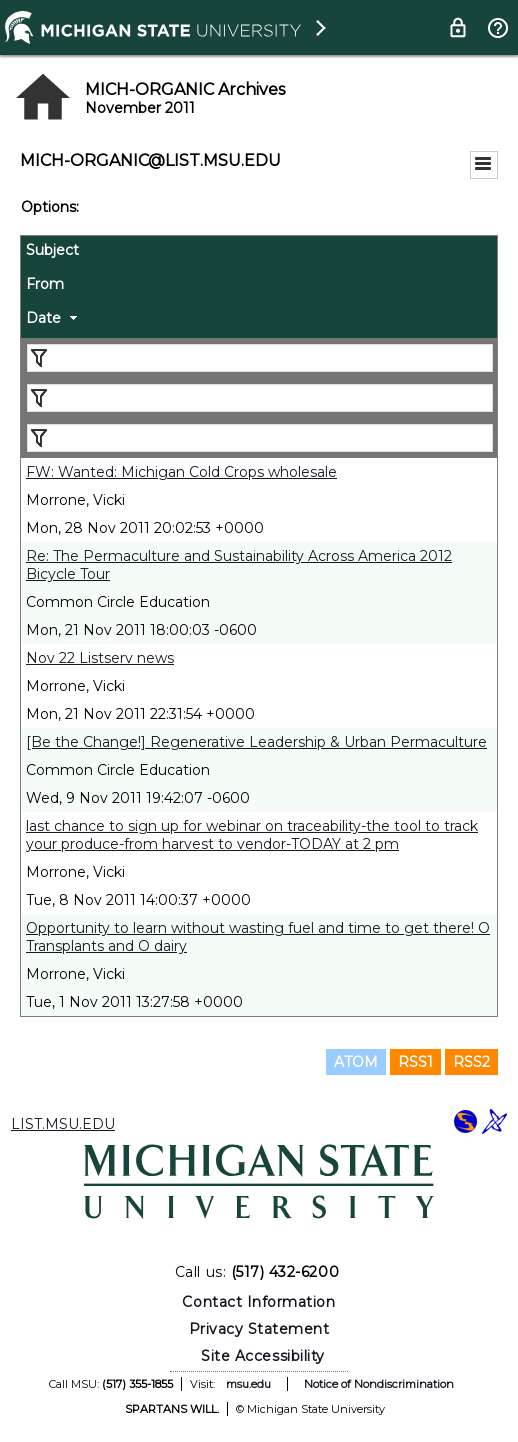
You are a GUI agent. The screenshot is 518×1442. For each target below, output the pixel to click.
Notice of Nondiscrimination (379, 1384)
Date (43, 318)
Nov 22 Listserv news (100, 658)
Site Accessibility (263, 1356)
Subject (52, 250)
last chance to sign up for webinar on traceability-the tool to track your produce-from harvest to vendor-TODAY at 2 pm (252, 835)
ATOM (356, 1062)
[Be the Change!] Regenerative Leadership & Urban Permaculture (256, 742)
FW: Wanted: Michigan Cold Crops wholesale (181, 472)
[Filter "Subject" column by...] (260, 358)
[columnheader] (259, 253)
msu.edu (248, 1384)
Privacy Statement (259, 1329)
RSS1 (415, 1062)
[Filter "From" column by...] (260, 398)
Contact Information (258, 1302)
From (45, 284)
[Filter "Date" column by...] (260, 438)
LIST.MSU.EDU (63, 1124)
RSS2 (471, 1062)
